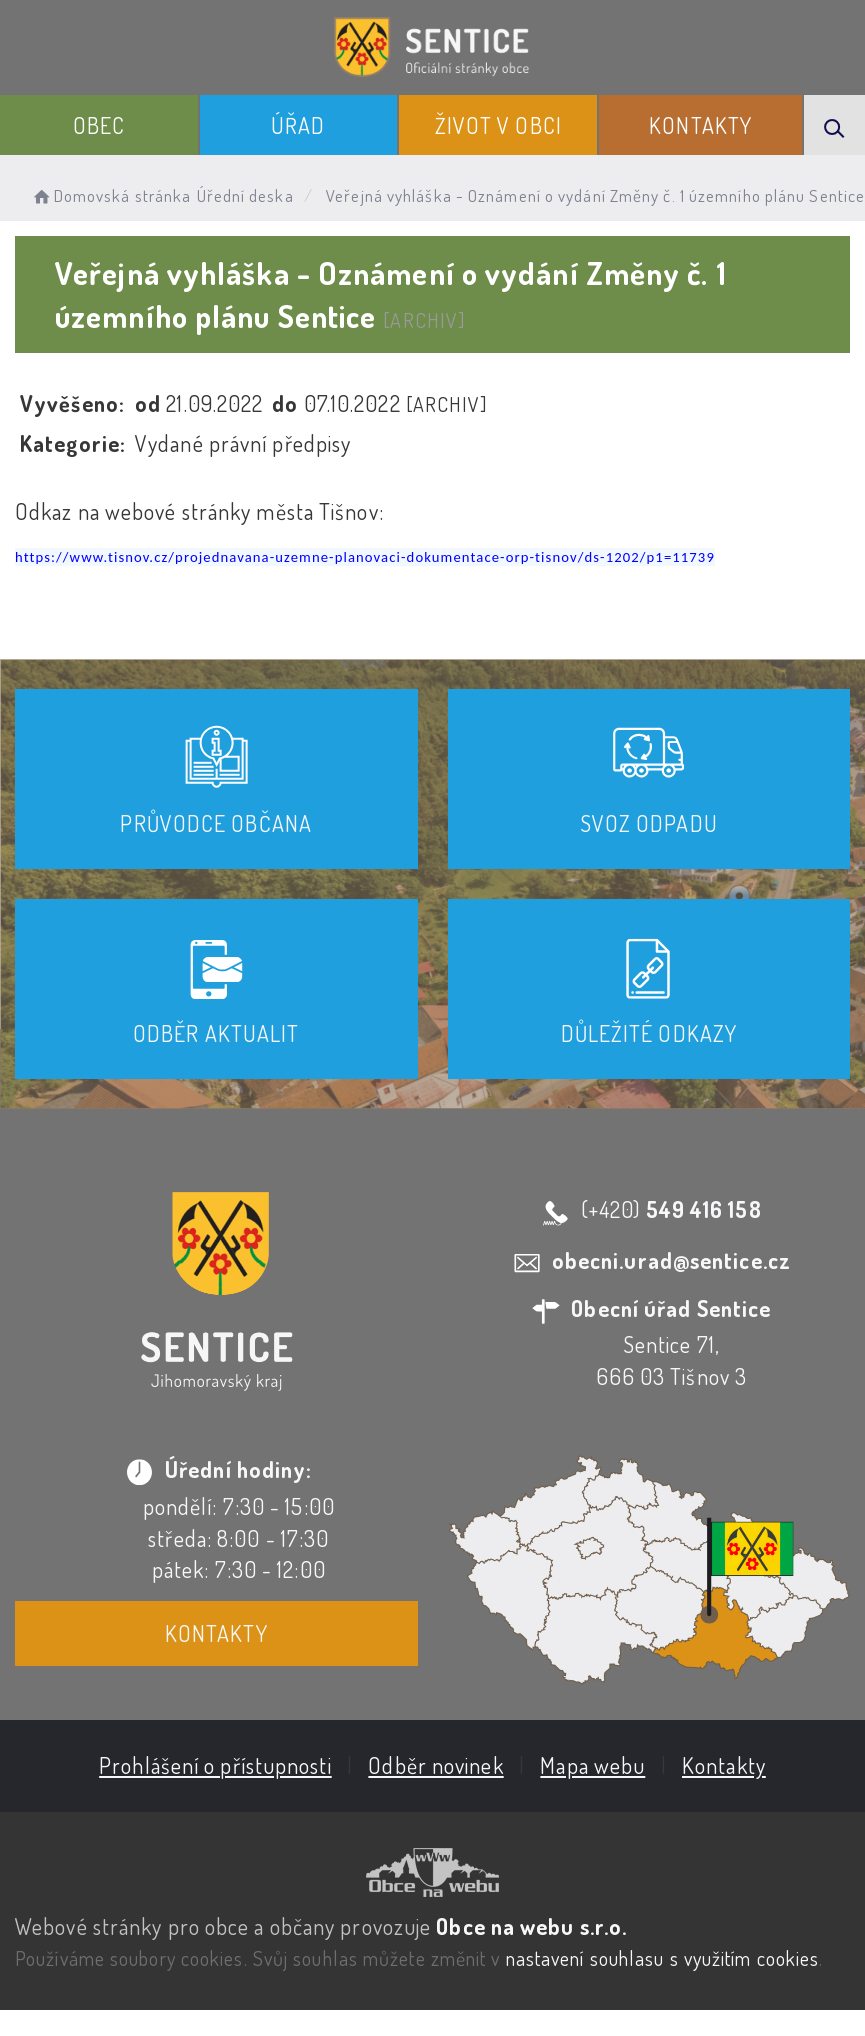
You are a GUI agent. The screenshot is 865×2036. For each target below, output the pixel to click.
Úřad (298, 125)
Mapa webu (592, 1765)
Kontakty (700, 125)
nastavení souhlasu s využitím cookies (663, 1958)
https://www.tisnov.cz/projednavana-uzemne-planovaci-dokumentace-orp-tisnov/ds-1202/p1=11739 (365, 557)
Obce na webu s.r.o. (531, 1925)
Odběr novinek (435, 1765)
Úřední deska (245, 195)
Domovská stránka (110, 195)
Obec (99, 125)
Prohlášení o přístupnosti (215, 1765)
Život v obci (498, 125)
